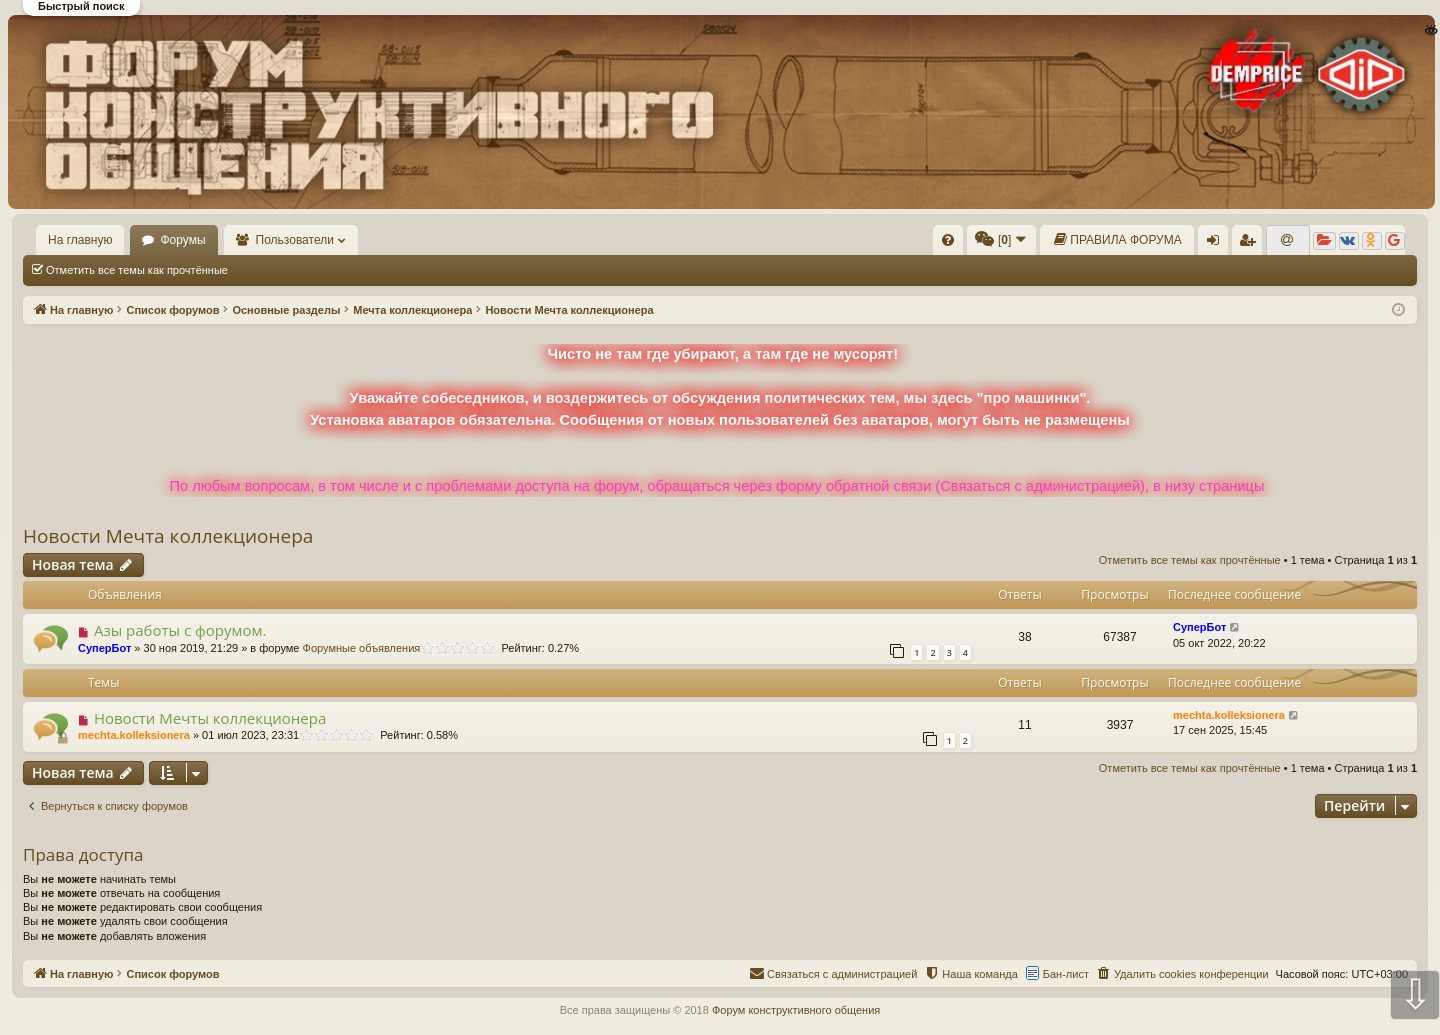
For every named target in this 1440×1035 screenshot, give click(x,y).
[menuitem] (948, 240)
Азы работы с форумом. (180, 630)
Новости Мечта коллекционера (168, 536)
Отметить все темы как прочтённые (137, 270)
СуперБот (104, 648)
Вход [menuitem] (1217, 244)
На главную (80, 240)
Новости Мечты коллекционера (210, 718)
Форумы (182, 240)
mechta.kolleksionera (134, 735)
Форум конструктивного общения (796, 1010)
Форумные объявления (362, 648)
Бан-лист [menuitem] (1066, 974)
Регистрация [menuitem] (1251, 244)
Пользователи (295, 240)
